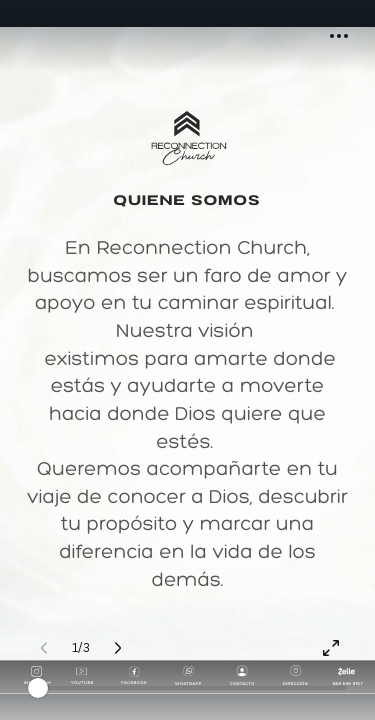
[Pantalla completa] (331, 648)
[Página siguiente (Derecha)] (118, 648)
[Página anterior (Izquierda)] (44, 648)
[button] (339, 36)
